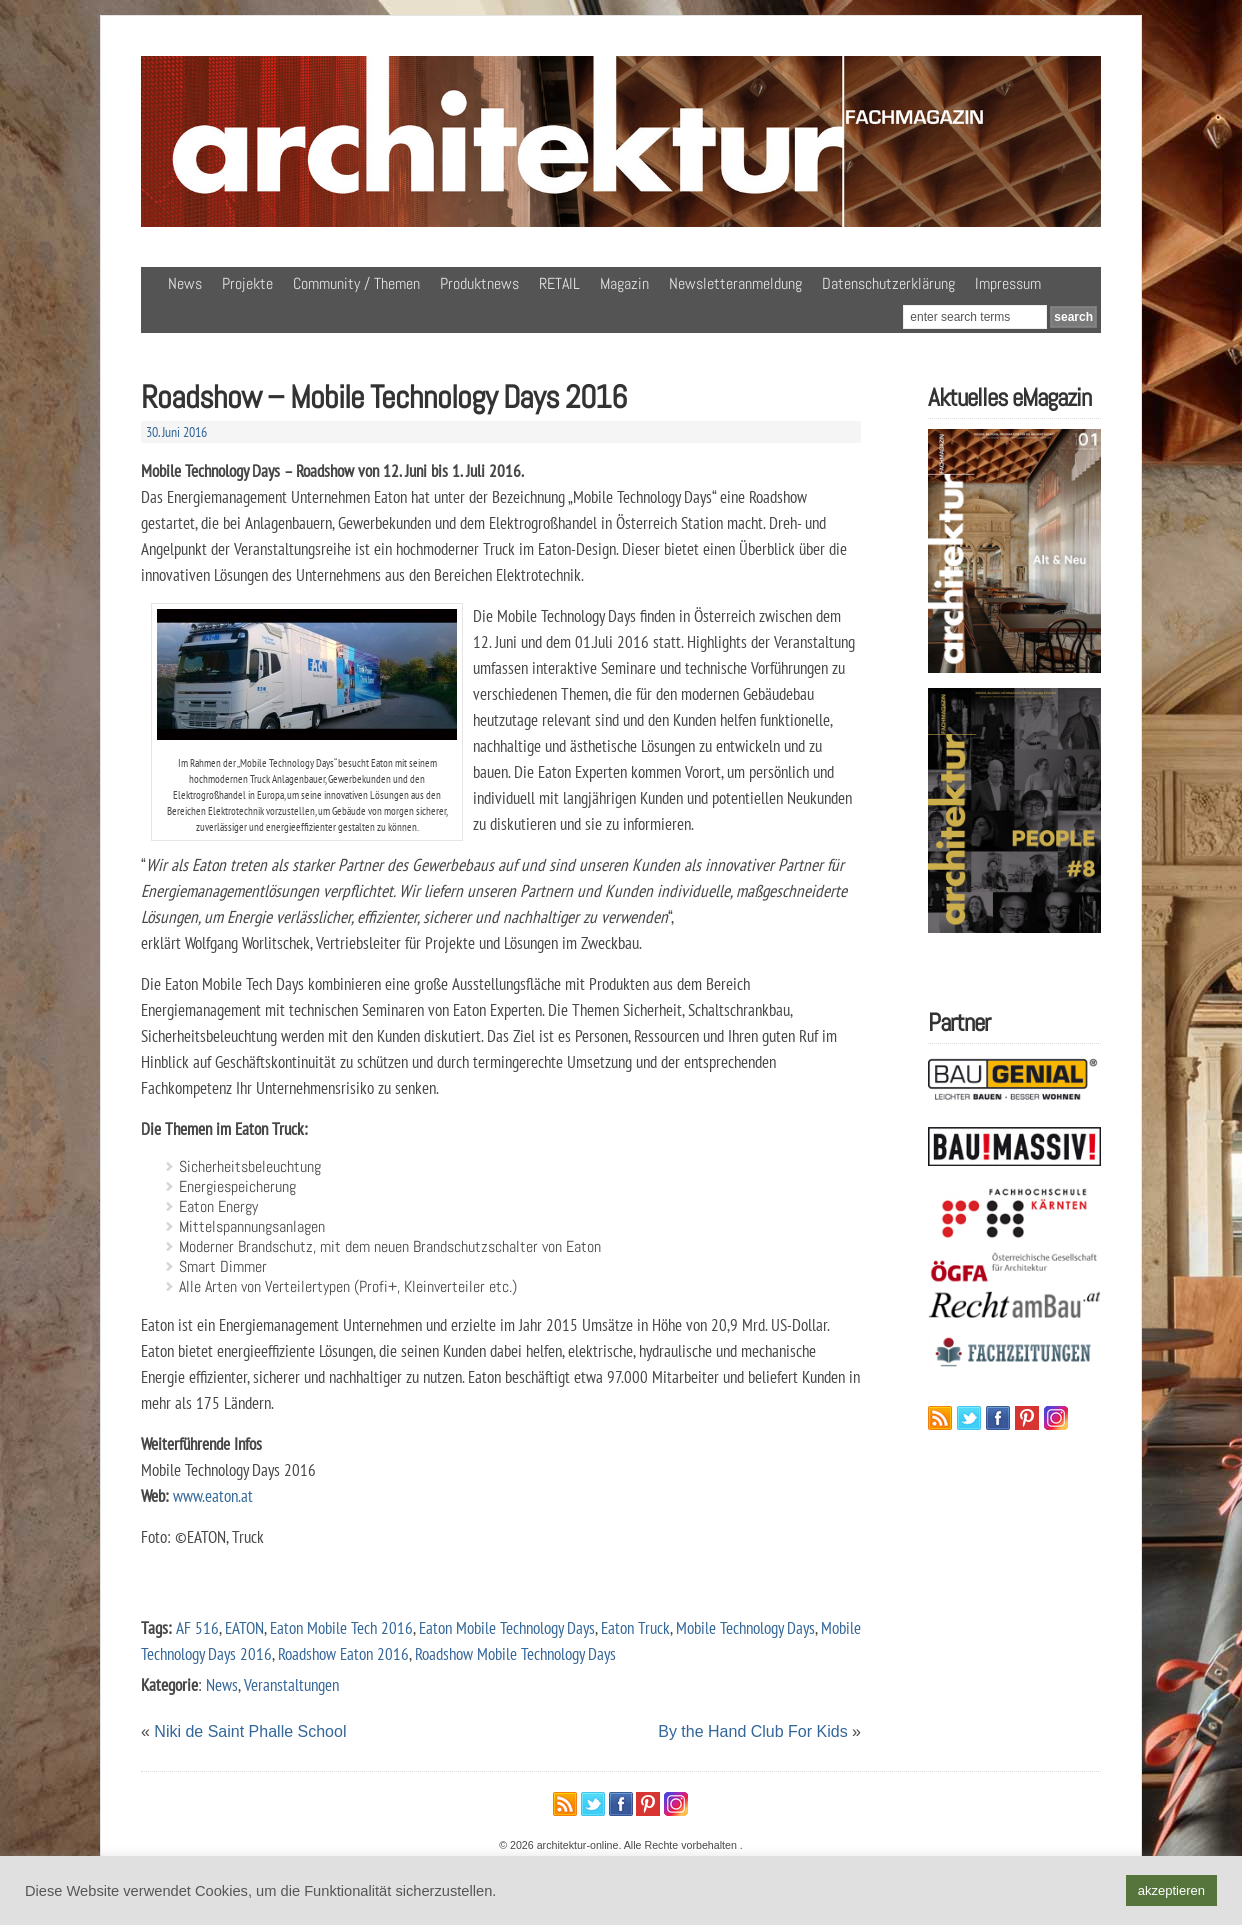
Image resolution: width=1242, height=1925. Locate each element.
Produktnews (479, 283)
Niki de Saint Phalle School (250, 1731)
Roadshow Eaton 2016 (343, 1653)
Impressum (1008, 283)
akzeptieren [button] (1171, 1890)
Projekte (247, 283)
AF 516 (197, 1627)
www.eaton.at (213, 1495)
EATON (244, 1627)
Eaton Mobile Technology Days (507, 1627)
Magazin (624, 283)
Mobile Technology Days (745, 1627)
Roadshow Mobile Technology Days (515, 1653)
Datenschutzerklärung (888, 283)
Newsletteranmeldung (735, 283)
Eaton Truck (635, 1627)
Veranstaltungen (291, 1684)
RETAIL (559, 283)
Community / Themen (356, 283)
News (185, 283)
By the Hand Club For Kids (752, 1731)
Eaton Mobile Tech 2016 (341, 1627)
